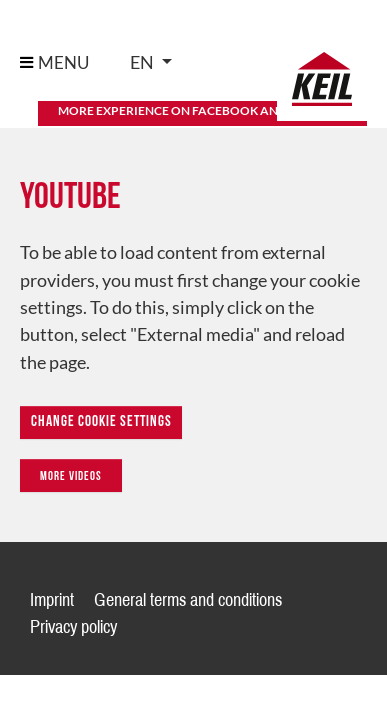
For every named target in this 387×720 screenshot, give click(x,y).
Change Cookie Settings (101, 422)
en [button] (143, 62)
